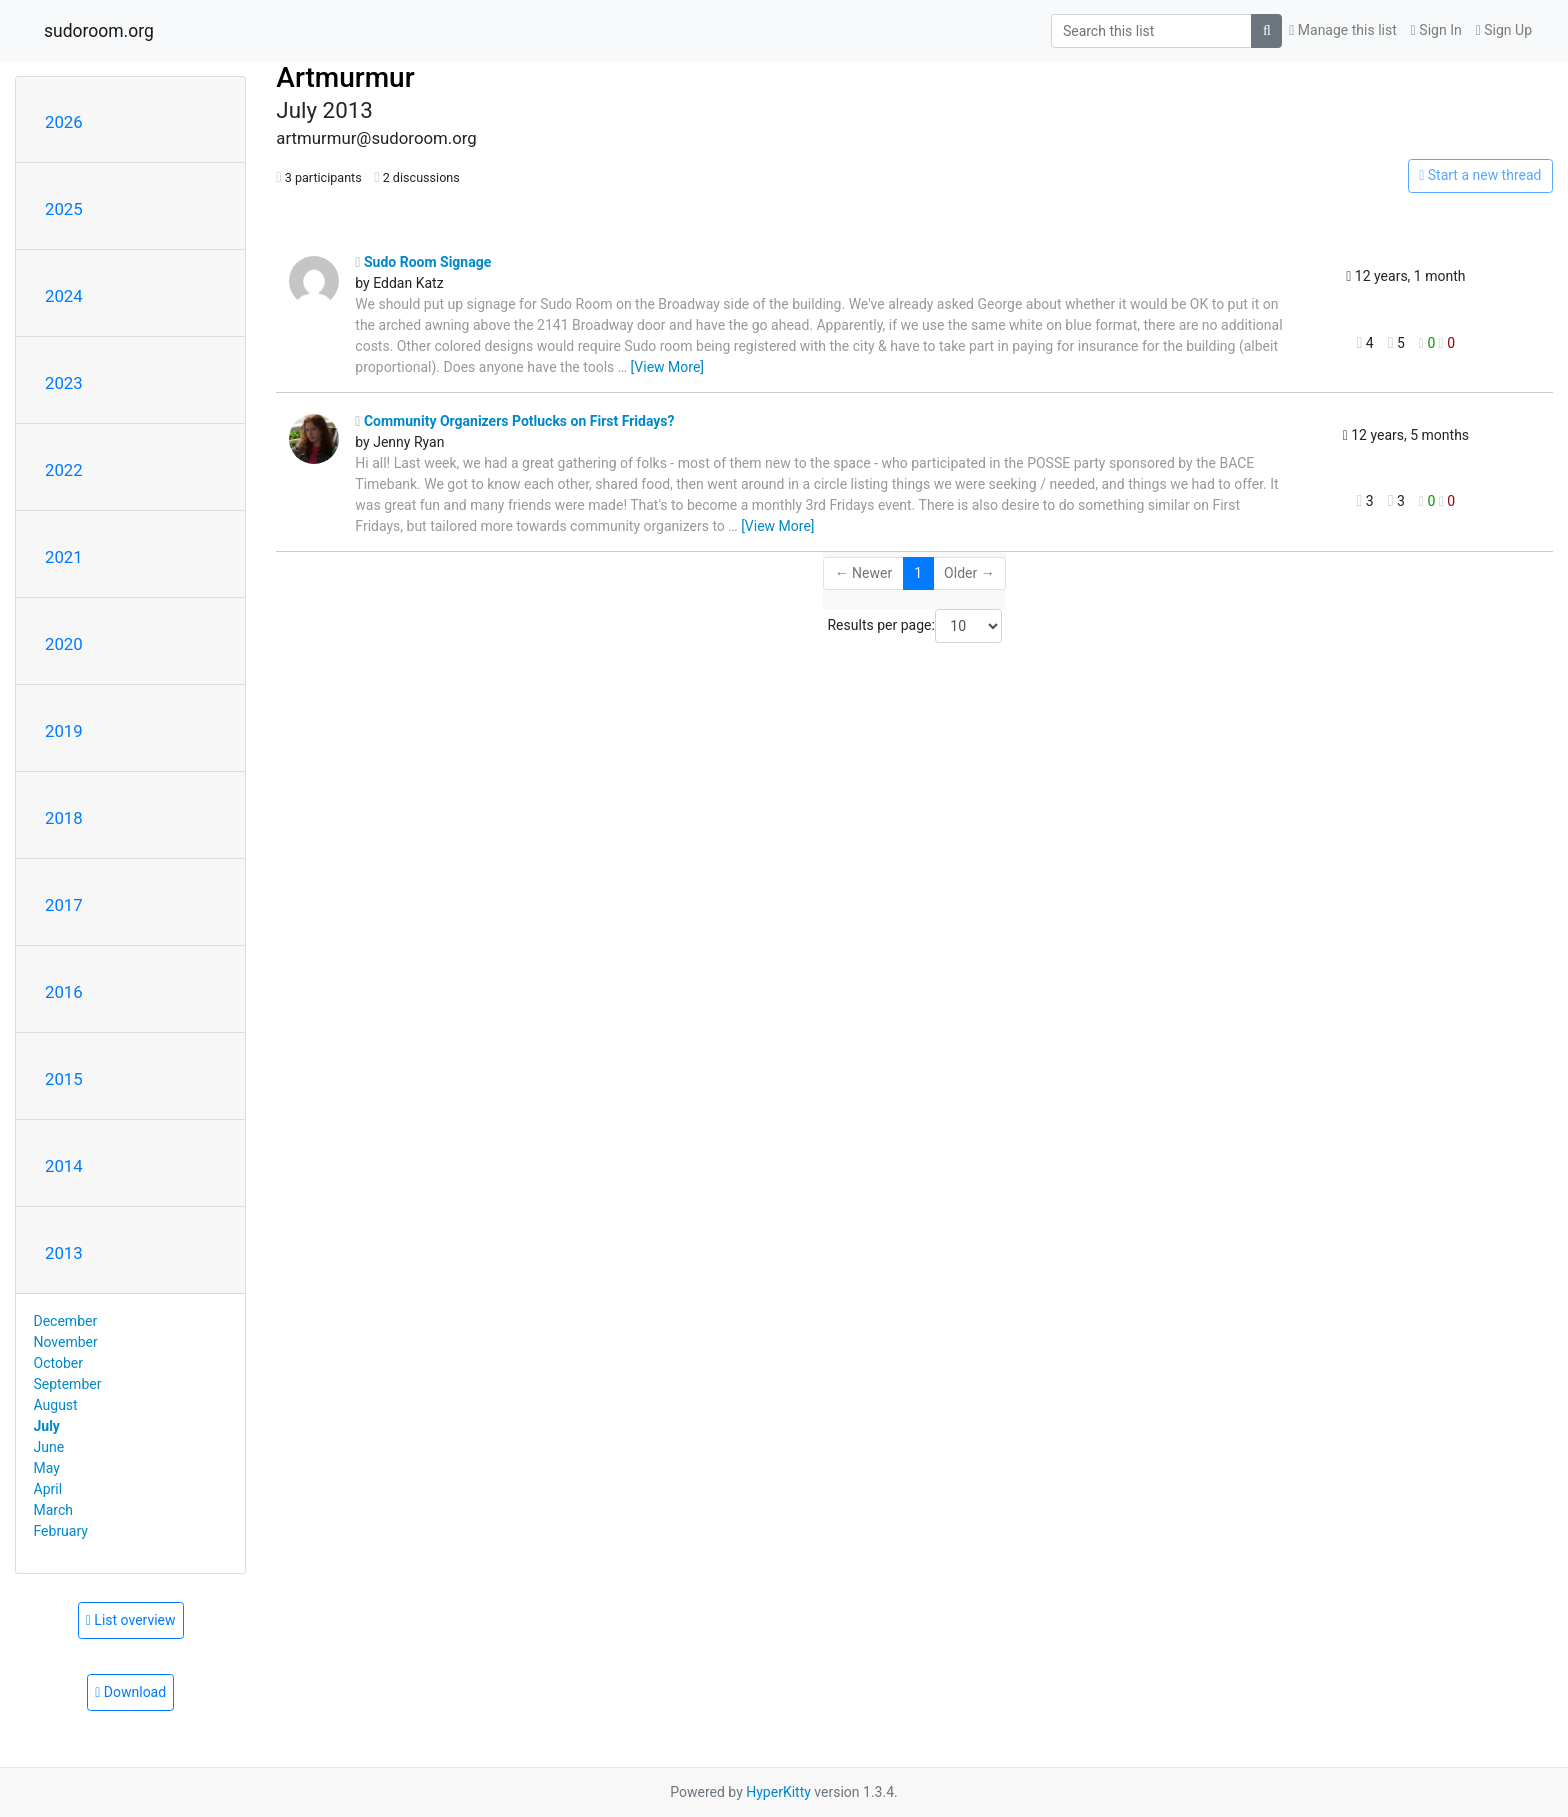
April (48, 1489)
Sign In (1436, 30)
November (66, 1342)
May (47, 1468)
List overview (131, 1620)
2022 (64, 470)
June (49, 1447)
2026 (64, 122)
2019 (64, 731)
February (61, 1531)
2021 (64, 557)
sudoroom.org (99, 31)
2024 (64, 296)
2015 (64, 1079)
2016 (64, 992)
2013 (64, 1253)
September (68, 1384)
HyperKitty (778, 1792)
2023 (64, 383)
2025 (64, 209)
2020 (64, 644)
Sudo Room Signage (423, 262)
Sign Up (1504, 30)
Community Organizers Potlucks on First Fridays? (514, 421)
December (66, 1321)
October (58, 1363)
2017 (64, 905)
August (56, 1405)
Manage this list (1343, 30)
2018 (64, 818)
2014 (64, 1166)
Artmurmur (345, 77)
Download (130, 1692)
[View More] (667, 367)
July (47, 1426)
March (54, 1510)
